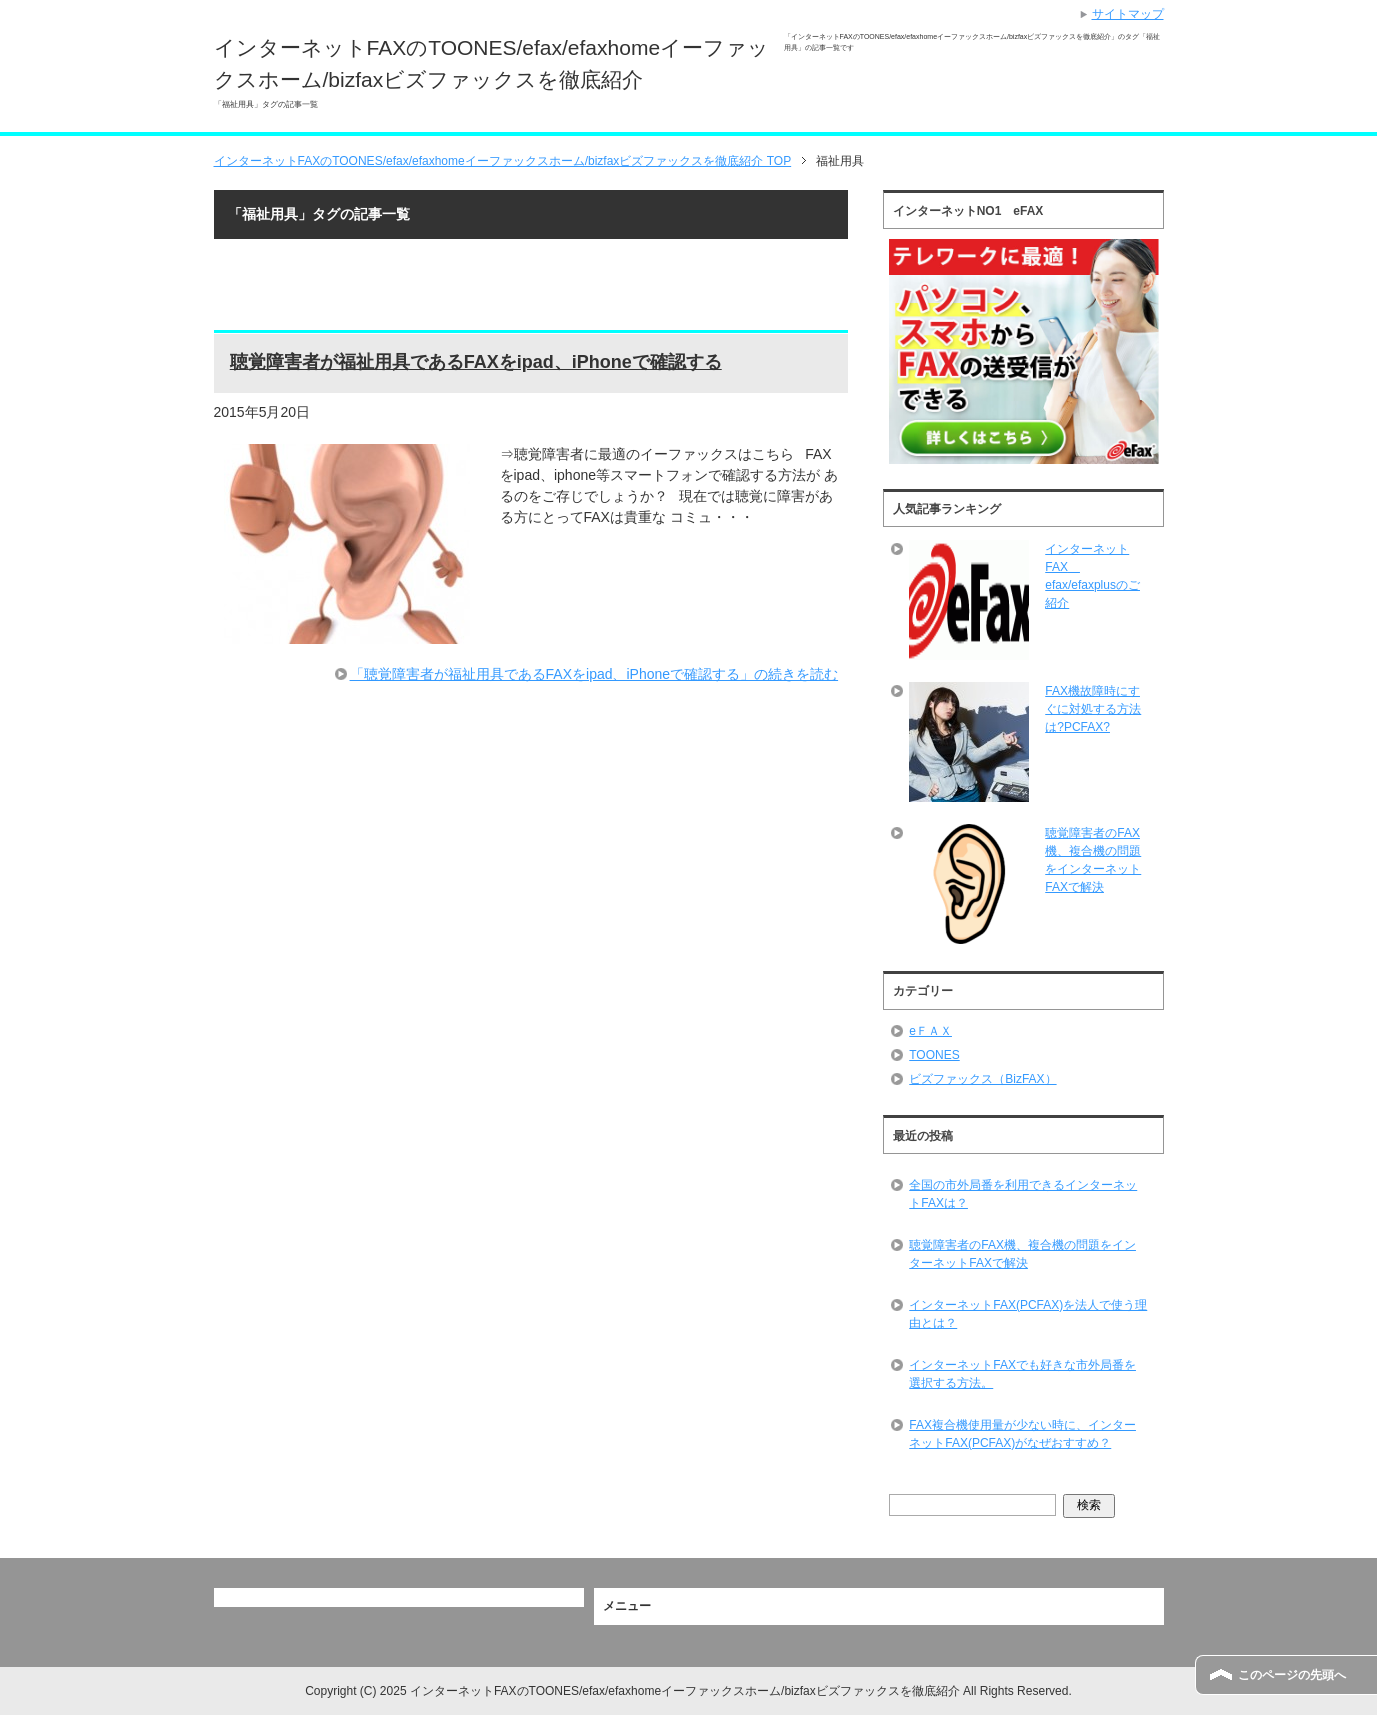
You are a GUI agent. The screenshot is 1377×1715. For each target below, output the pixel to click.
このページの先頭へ (1292, 1675)
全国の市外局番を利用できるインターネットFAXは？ (1023, 1194)
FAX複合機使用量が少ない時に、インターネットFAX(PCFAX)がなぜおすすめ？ (1022, 1434)
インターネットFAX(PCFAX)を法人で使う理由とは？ (1028, 1314)
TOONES (934, 1055)
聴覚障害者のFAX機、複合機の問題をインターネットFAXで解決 (1022, 1254)
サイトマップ (1128, 14)
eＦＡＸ (930, 1031)
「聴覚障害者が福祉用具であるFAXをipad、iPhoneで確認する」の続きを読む (594, 674)
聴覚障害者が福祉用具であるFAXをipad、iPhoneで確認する (476, 362)
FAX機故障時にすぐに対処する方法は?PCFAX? (1093, 709)
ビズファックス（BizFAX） (982, 1079)
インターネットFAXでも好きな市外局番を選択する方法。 (1022, 1374)
